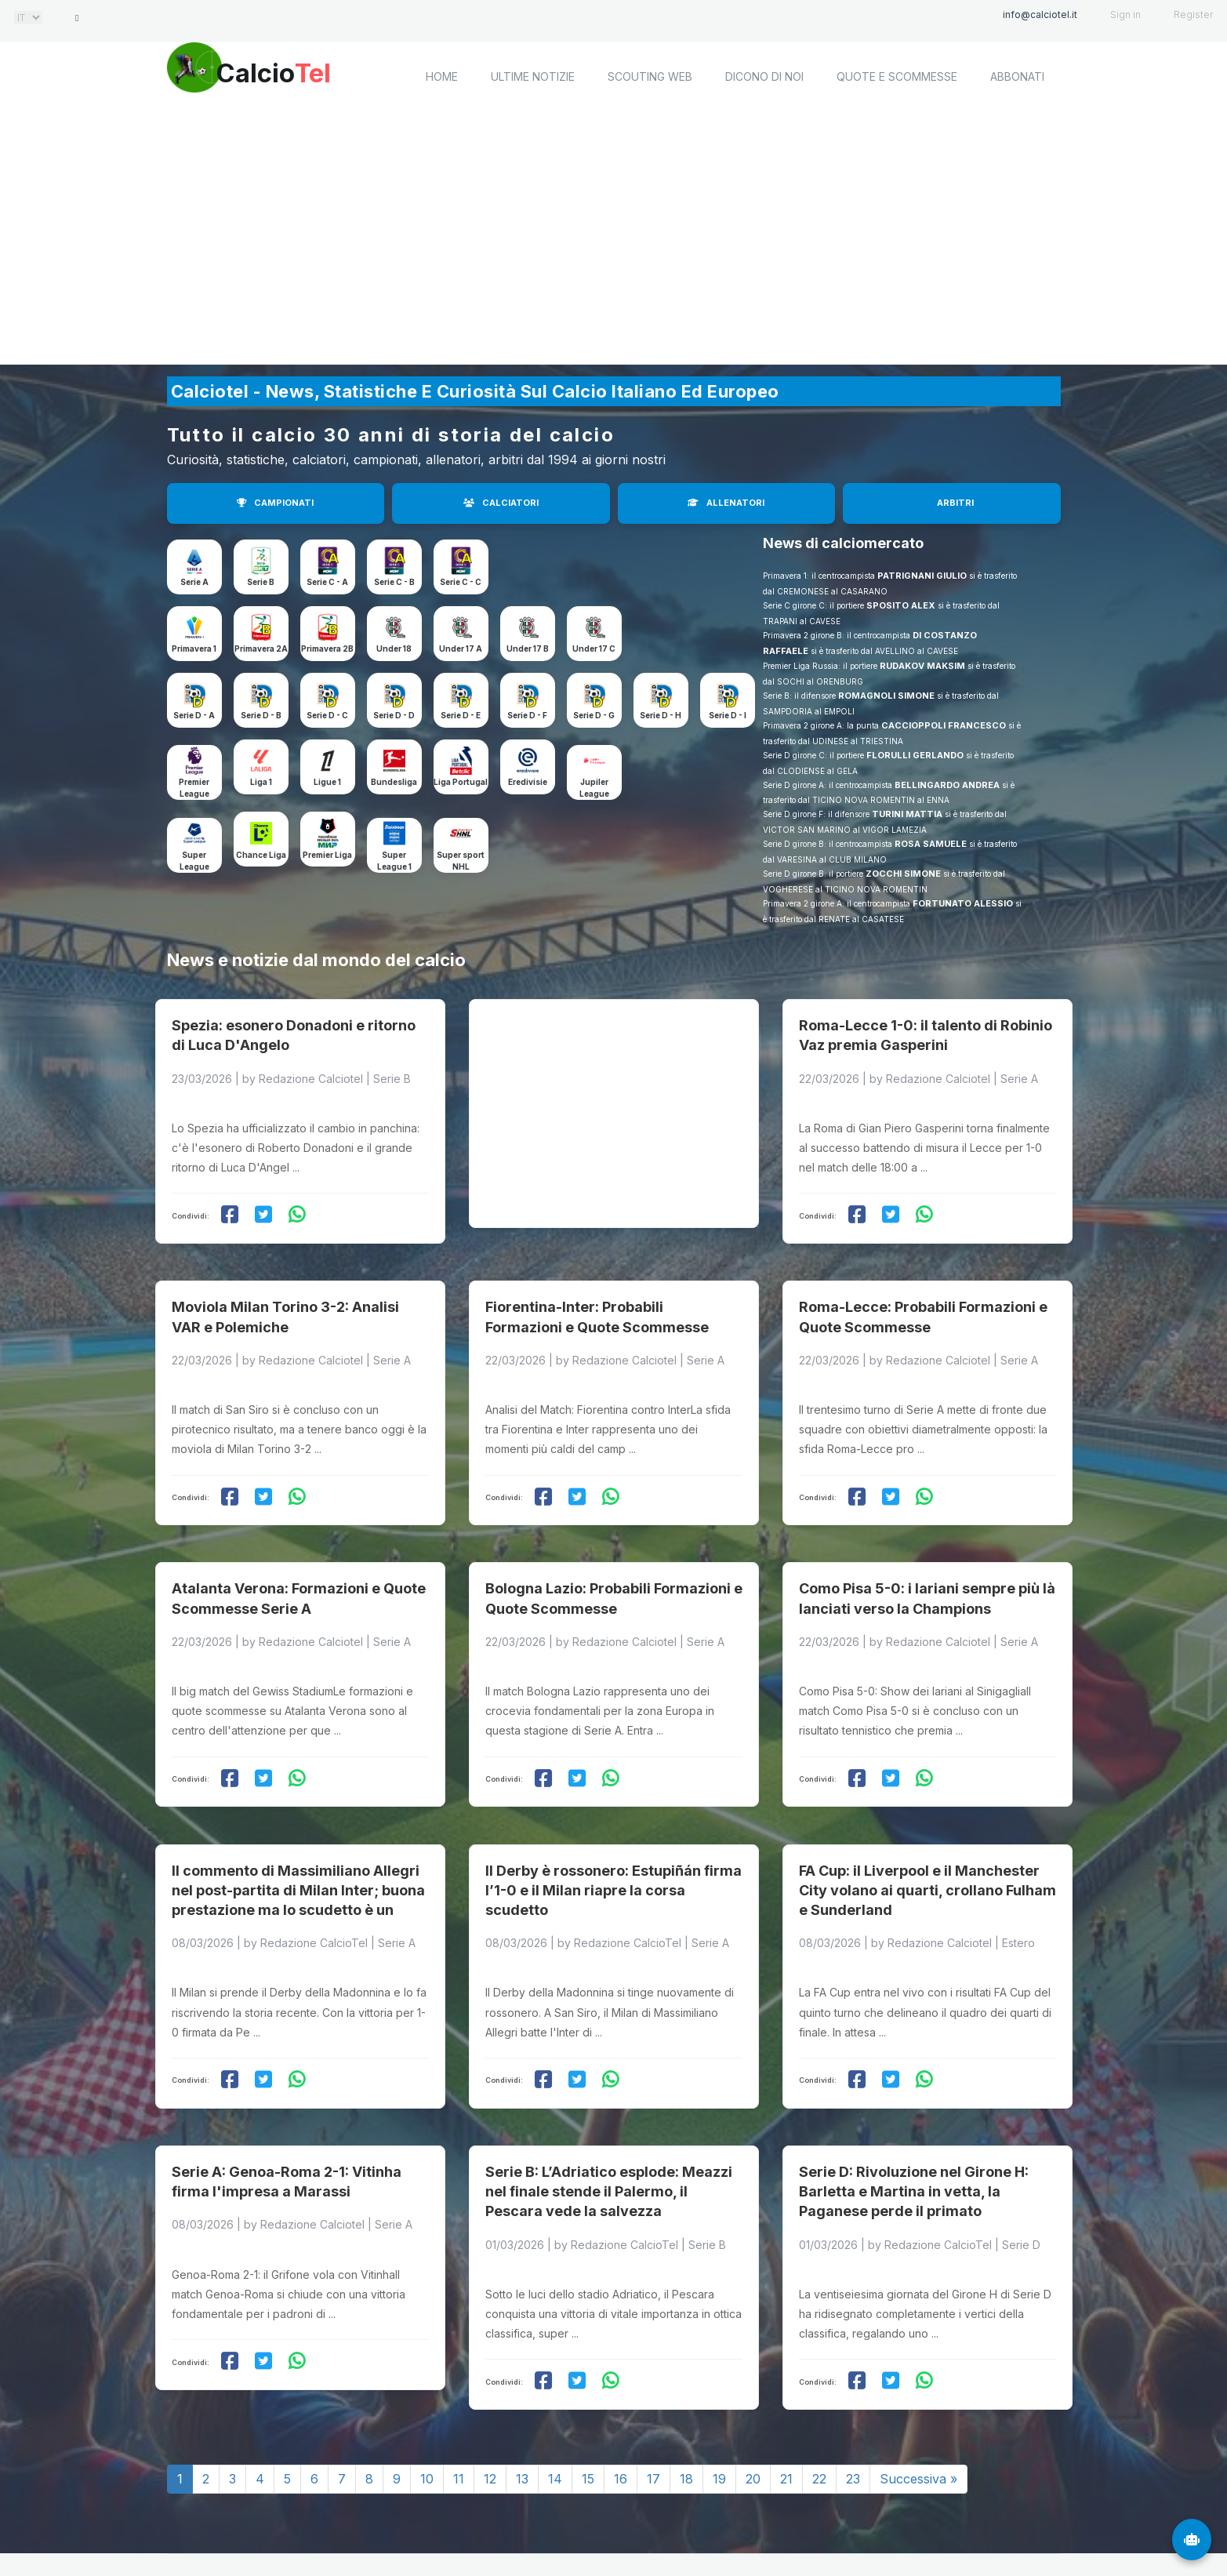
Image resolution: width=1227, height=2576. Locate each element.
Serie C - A (327, 582)
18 (686, 2411)
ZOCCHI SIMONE (903, 873)
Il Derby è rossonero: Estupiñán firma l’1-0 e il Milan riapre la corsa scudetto (613, 1836)
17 (653, 2411)
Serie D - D (394, 715)
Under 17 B (527, 648)
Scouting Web (650, 76)
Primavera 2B (327, 648)
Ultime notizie (533, 76)
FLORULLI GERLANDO (915, 755)
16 (620, 2411)
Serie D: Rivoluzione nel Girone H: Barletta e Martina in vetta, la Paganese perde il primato (914, 2124)
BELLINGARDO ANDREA (947, 784)
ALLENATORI (726, 502)
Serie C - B (394, 582)
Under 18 (394, 648)
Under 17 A (460, 648)
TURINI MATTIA (907, 813)
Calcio (299, 74)
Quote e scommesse (897, 76)
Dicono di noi (764, 76)
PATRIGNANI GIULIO (922, 575)
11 (458, 2411)
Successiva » (918, 2411)
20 (753, 2411)
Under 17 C (593, 648)
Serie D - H (660, 715)
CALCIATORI (501, 502)
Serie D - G (594, 715)
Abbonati (1017, 76)
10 (427, 2411)
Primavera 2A (261, 648)
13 (522, 2411)
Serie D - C (327, 715)
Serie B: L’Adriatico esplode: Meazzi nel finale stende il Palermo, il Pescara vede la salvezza (608, 2124)
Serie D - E (461, 715)
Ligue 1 (327, 782)
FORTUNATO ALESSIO (963, 903)
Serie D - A (194, 715)
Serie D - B (261, 715)
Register (1193, 14)
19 (719, 2411)
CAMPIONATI (275, 502)
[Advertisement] (614, 239)
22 (819, 2411)
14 (555, 2411)
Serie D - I (727, 715)
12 (490, 2411)
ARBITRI (955, 502)
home (442, 76)
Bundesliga (394, 782)
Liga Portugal (461, 782)
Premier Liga (327, 854)
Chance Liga (261, 854)
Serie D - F (527, 715)
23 (853, 2411)
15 (588, 2411)
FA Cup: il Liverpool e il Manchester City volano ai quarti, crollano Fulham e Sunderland (927, 1836)
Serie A (194, 582)
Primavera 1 (194, 648)
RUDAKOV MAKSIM (922, 665)
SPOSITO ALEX (900, 605)
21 (786, 2411)
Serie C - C (460, 582)
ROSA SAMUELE (931, 843)
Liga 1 (261, 782)
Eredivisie (527, 782)
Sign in (1125, 14)
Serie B (260, 582)
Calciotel (377, 2527)
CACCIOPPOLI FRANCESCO (943, 725)
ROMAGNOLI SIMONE (886, 695)
